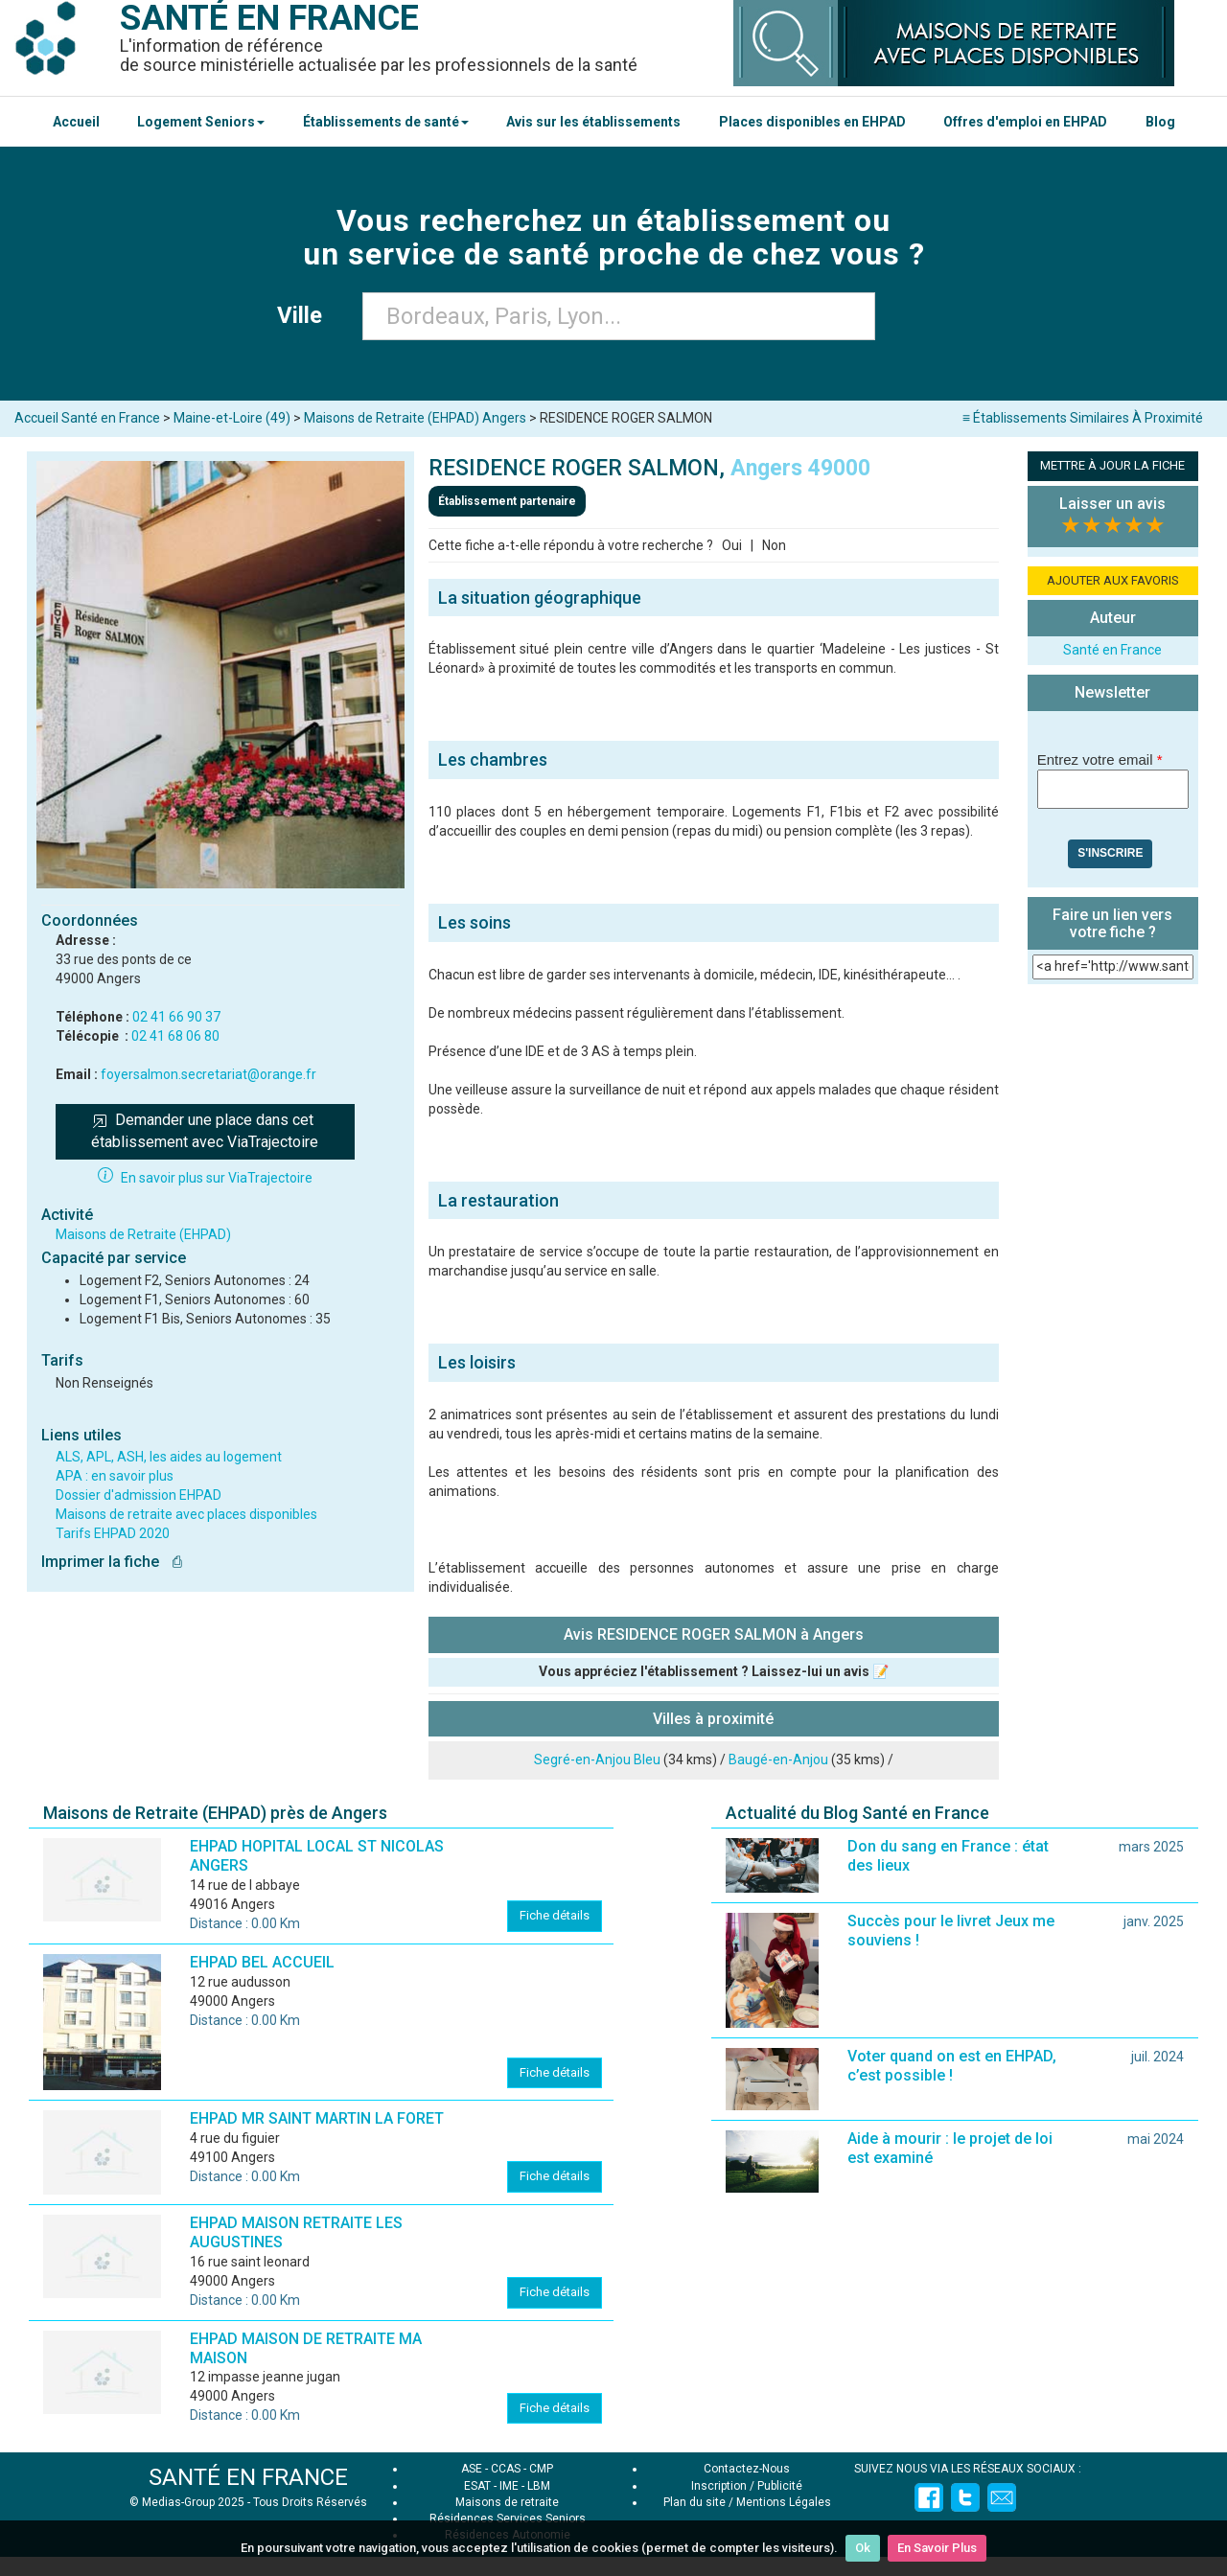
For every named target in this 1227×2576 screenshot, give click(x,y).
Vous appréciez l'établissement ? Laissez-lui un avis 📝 (714, 1671)
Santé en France (1112, 649)
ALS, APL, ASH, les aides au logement (169, 1456)
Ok (862, 2548)
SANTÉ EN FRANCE (248, 2477)
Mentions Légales (783, 2502)
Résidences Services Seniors (507, 2518)
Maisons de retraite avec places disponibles (186, 1514)
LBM (538, 2486)
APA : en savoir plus (115, 1476)
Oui (732, 545)
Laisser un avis (1112, 503)
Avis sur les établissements (593, 121)
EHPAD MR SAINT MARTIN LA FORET (317, 2118)
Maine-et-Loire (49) (232, 418)
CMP (541, 2468)
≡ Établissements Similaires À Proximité (1082, 418)
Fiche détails (555, 1915)
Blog (1160, 121)
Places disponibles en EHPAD (812, 121)
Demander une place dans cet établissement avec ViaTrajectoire (204, 1131)
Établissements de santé (386, 121)
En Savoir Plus (937, 2548)
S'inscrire (1110, 853)
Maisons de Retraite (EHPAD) (143, 1234)
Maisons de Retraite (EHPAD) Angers (415, 418)
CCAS (506, 2468)
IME (509, 2486)
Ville (305, 315)
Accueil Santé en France (87, 418)
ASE (471, 2468)
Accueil (76, 121)
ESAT (477, 2486)
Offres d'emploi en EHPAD (1025, 121)
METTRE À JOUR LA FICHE (1112, 465)
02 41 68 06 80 (175, 1036)
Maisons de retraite (507, 2502)
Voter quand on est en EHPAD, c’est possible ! (951, 2065)
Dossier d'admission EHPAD (138, 1495)
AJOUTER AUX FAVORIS (1113, 580)
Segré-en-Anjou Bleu (597, 1759)
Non (774, 545)
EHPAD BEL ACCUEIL (262, 1962)
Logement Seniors (201, 121)
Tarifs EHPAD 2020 (113, 1533)
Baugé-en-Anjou (778, 1759)
